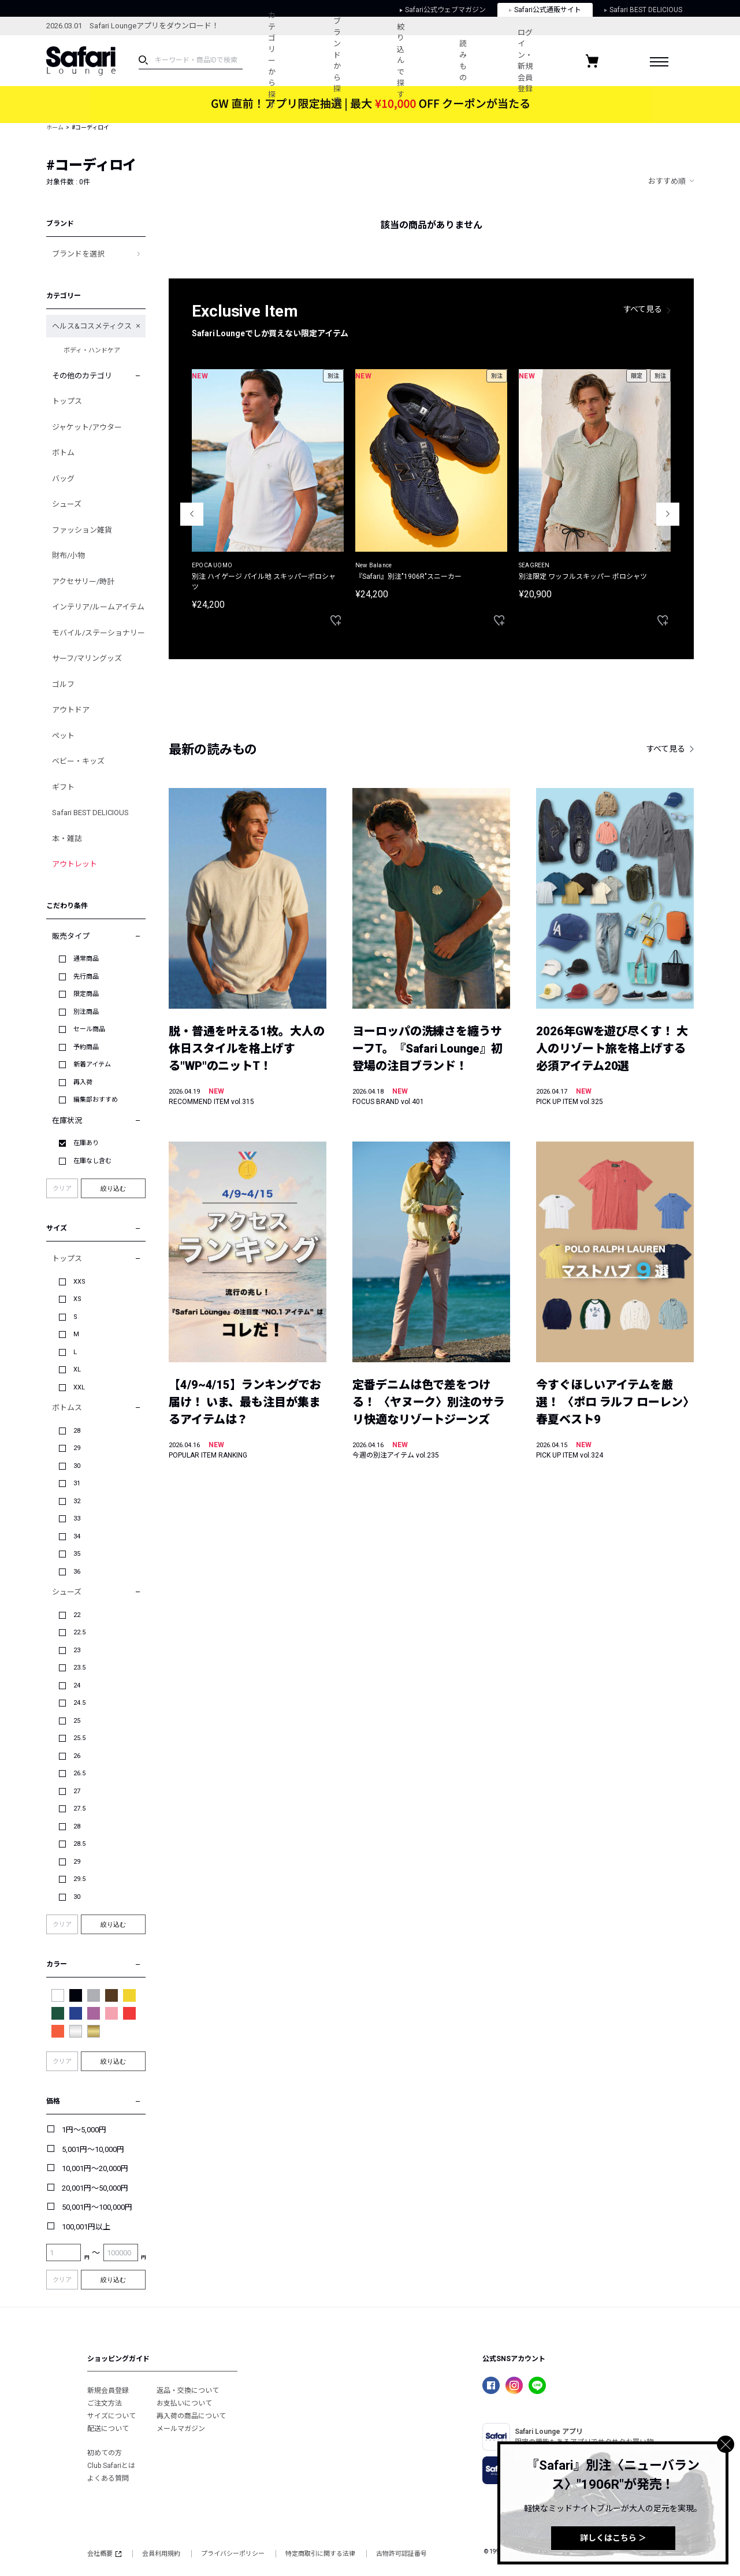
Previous (191, 514)
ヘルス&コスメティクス (92, 326)
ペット (63, 735)
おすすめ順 (667, 181)
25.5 (79, 1738)
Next (667, 514)
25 (76, 1720)
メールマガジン (181, 2429)
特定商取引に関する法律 (320, 2554)
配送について (108, 2429)
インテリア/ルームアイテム (98, 607)
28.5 (79, 1844)
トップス (67, 401)
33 (76, 1518)
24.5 (79, 1703)
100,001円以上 (86, 2226)
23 (76, 1650)
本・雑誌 (67, 838)
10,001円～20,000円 (95, 2168)
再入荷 (82, 1082)
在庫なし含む (92, 1161)
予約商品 (86, 1047)
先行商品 (86, 976)
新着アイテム (92, 1064)
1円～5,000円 (84, 2129)
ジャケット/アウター (87, 427)
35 (76, 1554)
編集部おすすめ (95, 1099)
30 (76, 1466)
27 (76, 1791)
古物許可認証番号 (401, 2554)
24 (76, 1685)
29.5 (79, 1879)
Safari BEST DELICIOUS (90, 812)
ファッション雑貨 (82, 530)
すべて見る (643, 309)
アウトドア (71, 709)
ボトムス (67, 1407)
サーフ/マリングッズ (87, 658)
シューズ (66, 504)
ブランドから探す (337, 61)
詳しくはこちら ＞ (613, 2537)
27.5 (79, 1808)
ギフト (63, 787)
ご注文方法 (104, 2403)
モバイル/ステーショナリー (98, 633)
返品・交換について (188, 2391)
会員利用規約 (161, 2554)
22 (76, 1615)
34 (76, 1536)
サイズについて (111, 2416)
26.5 (79, 1773)
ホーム (55, 127)
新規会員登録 (108, 2391)
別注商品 (86, 1012)
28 (76, 1430)
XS (77, 1299)
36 (76, 1571)
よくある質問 (108, 2478)
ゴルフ (63, 684)
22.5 (79, 1632)
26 (76, 1756)
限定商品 (86, 994)
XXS (79, 1281)
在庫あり (86, 1143)
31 (76, 1483)
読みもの (462, 60)
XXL (79, 1387)
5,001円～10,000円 (93, 2149)
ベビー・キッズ (78, 761)
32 (76, 1501)
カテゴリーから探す (272, 60)
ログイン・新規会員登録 (525, 61)
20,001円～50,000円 (95, 2188)
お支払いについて (184, 2403)
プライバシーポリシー (233, 2554)
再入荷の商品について (191, 2416)
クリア (62, 1188)
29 (76, 1448)
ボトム (63, 452)
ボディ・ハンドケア (92, 350)
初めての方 (104, 2453)
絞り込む (113, 1188)
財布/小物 (68, 555)
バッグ (63, 478)
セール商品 (89, 1029)
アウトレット (74, 864)
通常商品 (86, 958)
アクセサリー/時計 (83, 581)
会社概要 (104, 2554)
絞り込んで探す (400, 61)
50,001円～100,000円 (97, 2207)
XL (77, 1369)
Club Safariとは (111, 2466)
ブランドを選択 (78, 254)
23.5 (79, 1667)
